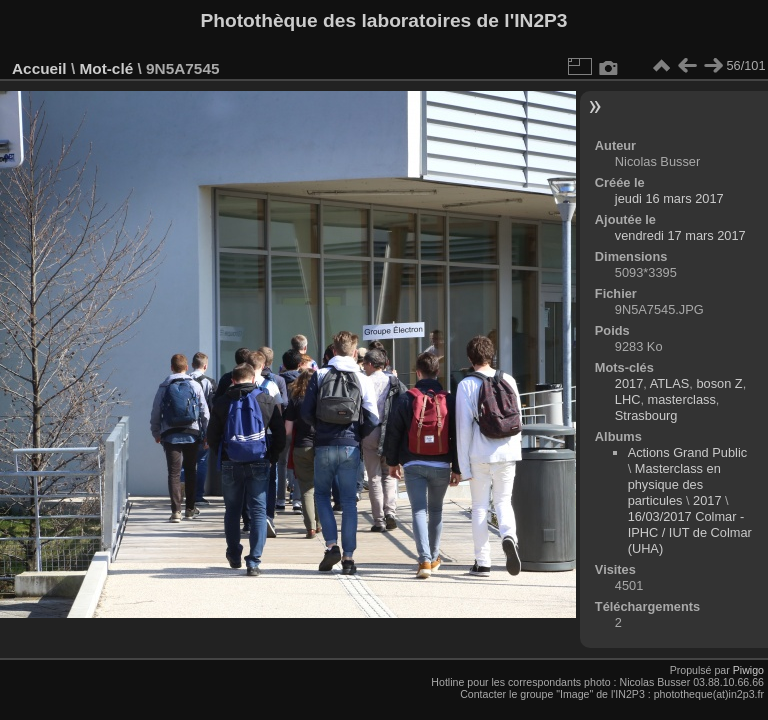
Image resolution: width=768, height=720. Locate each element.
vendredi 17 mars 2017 (680, 235)
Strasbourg (646, 415)
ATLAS (670, 383)
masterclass (682, 399)
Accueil (39, 68)
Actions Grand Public (688, 452)
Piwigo (748, 670)
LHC (628, 399)
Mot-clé (106, 68)
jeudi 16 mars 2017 (669, 198)
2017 (629, 383)
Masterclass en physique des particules (674, 484)
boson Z (719, 383)
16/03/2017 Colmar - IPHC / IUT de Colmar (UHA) (690, 532)
